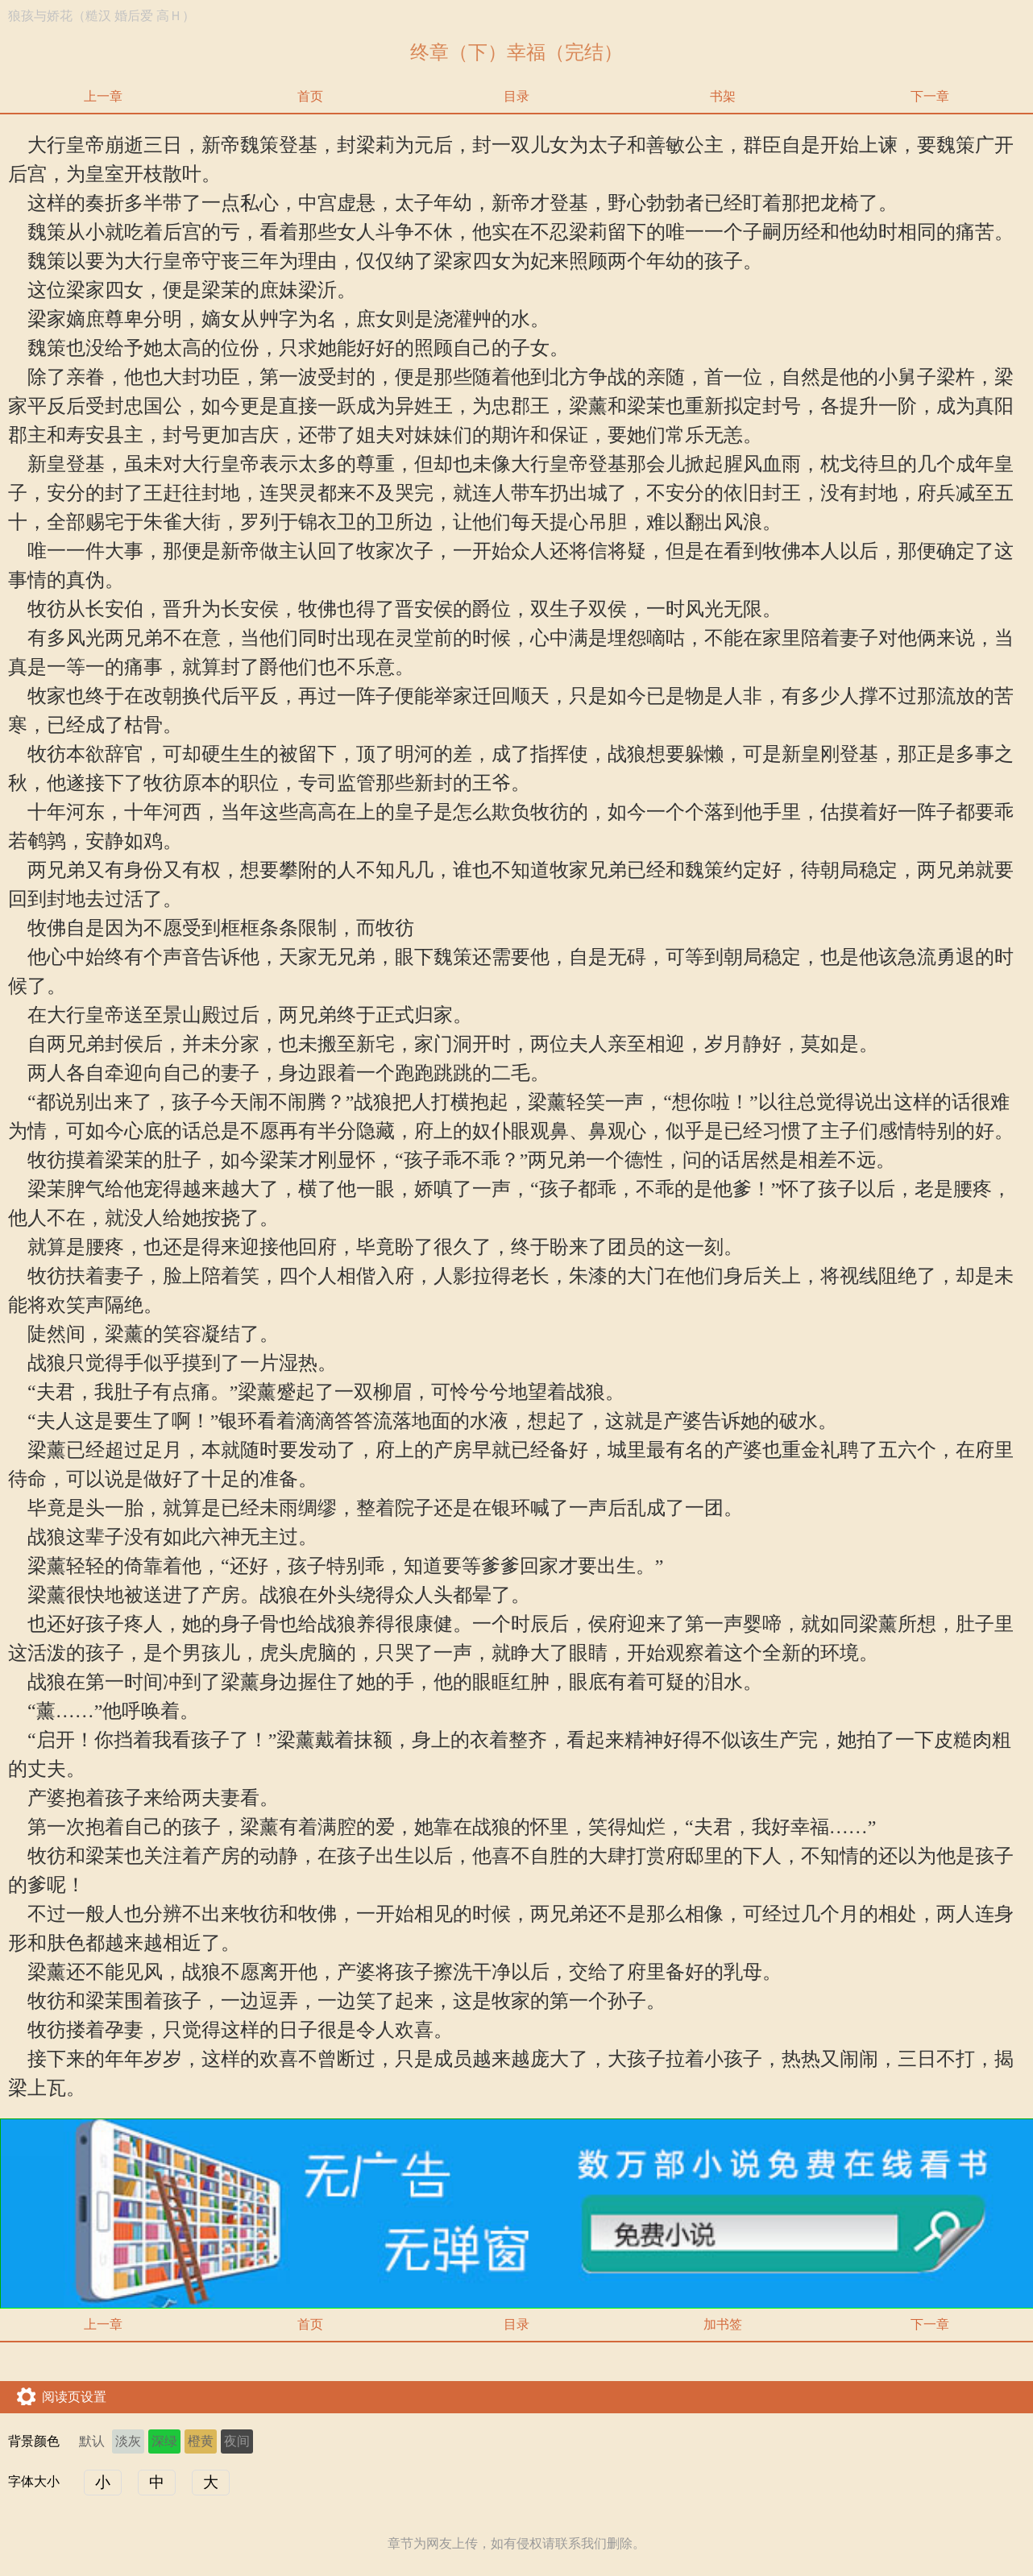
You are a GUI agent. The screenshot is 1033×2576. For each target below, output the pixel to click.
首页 (310, 96)
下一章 (930, 96)
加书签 (722, 2324)
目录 (516, 96)
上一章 (103, 96)
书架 (723, 96)
